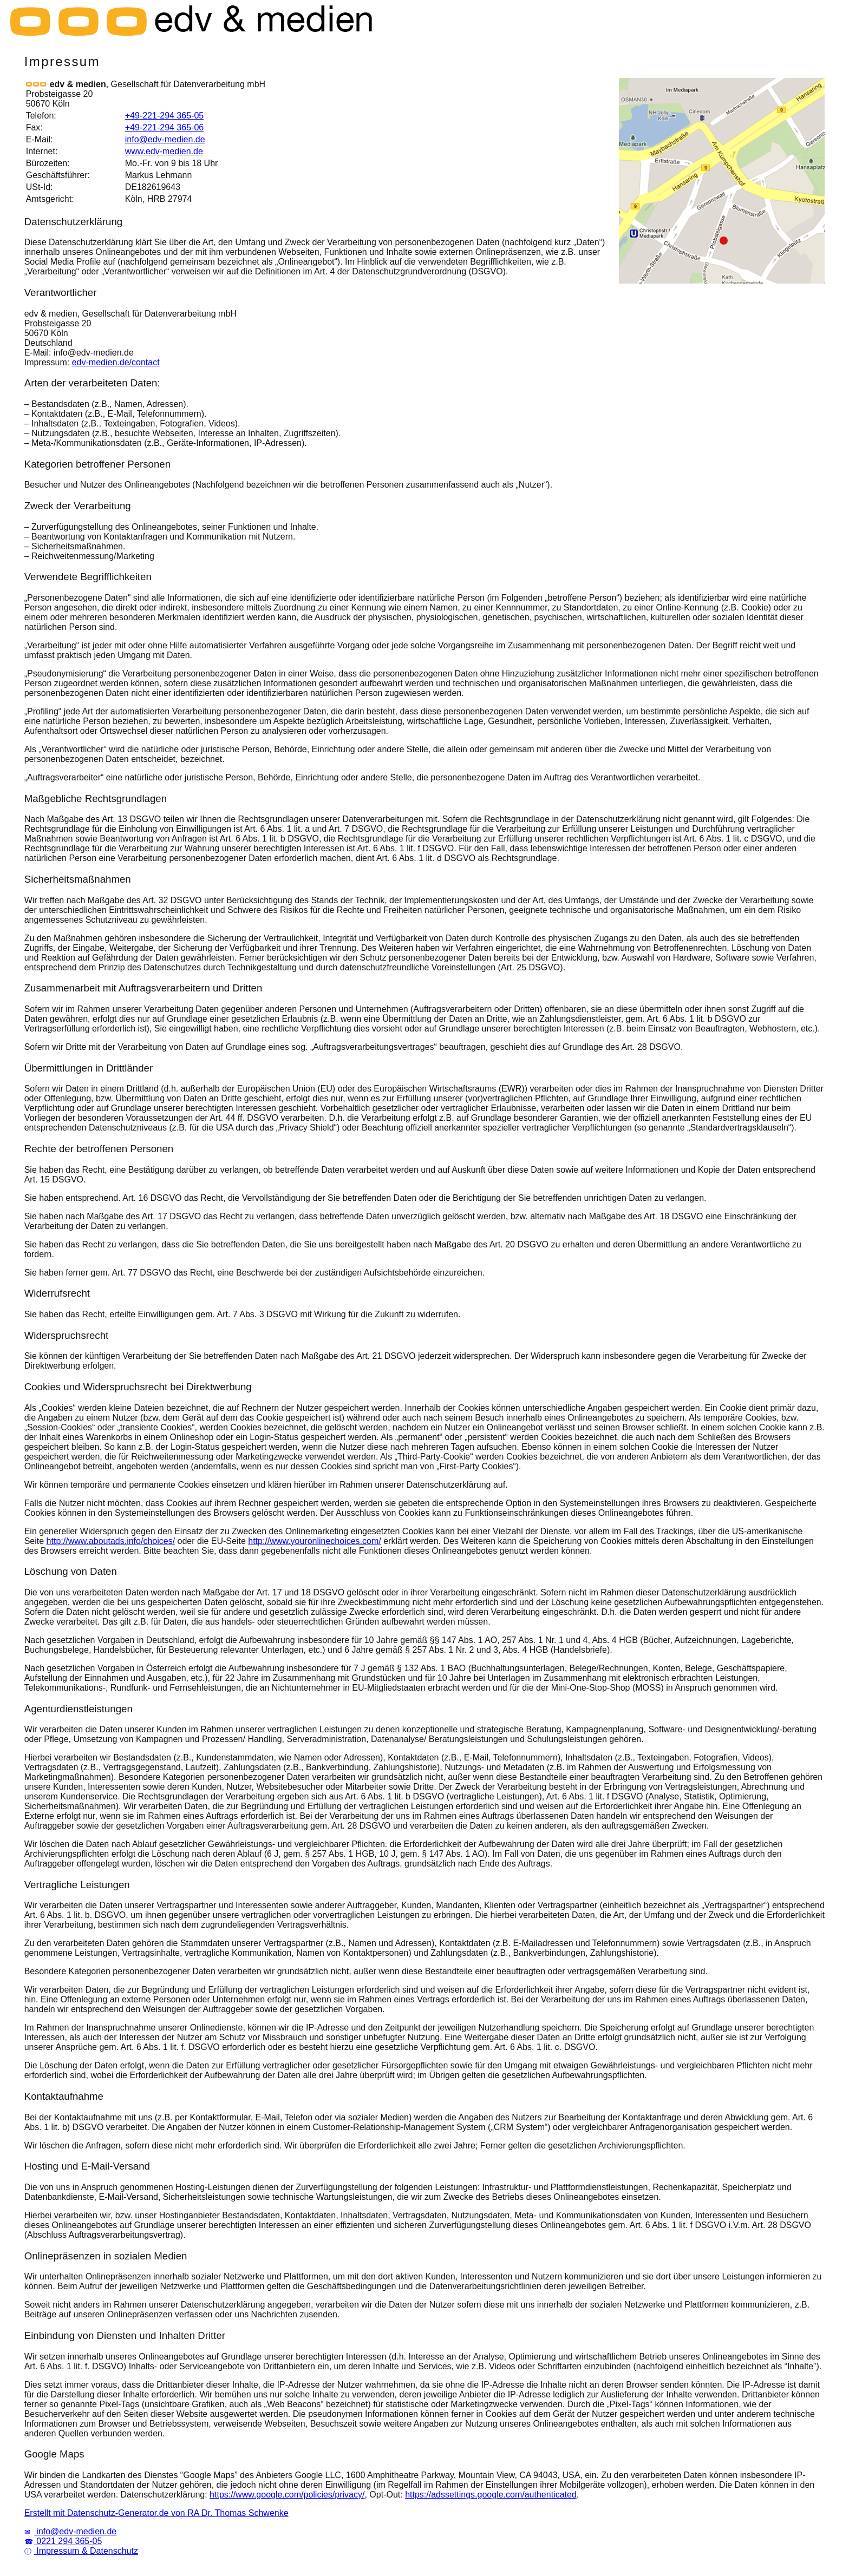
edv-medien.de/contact (116, 362)
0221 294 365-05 (63, 2541)
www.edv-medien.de (164, 151)
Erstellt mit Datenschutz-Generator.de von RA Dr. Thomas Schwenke (156, 2513)
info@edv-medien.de (165, 139)
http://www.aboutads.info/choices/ (111, 1541)
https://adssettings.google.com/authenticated (491, 2494)
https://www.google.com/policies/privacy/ (287, 2494)
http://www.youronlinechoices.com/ (314, 1541)
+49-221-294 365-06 (164, 127)
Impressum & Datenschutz (81, 2550)
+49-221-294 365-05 (164, 115)
